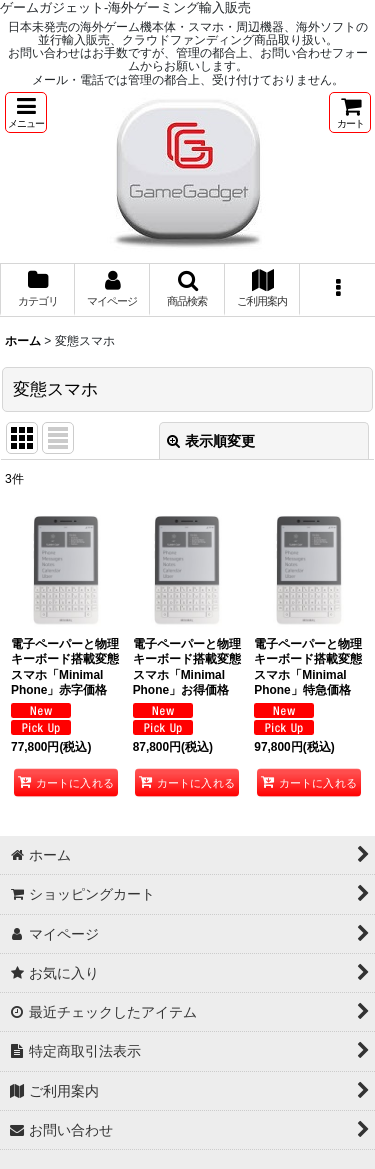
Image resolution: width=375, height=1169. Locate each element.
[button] (26, 112)
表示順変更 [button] (211, 441)
